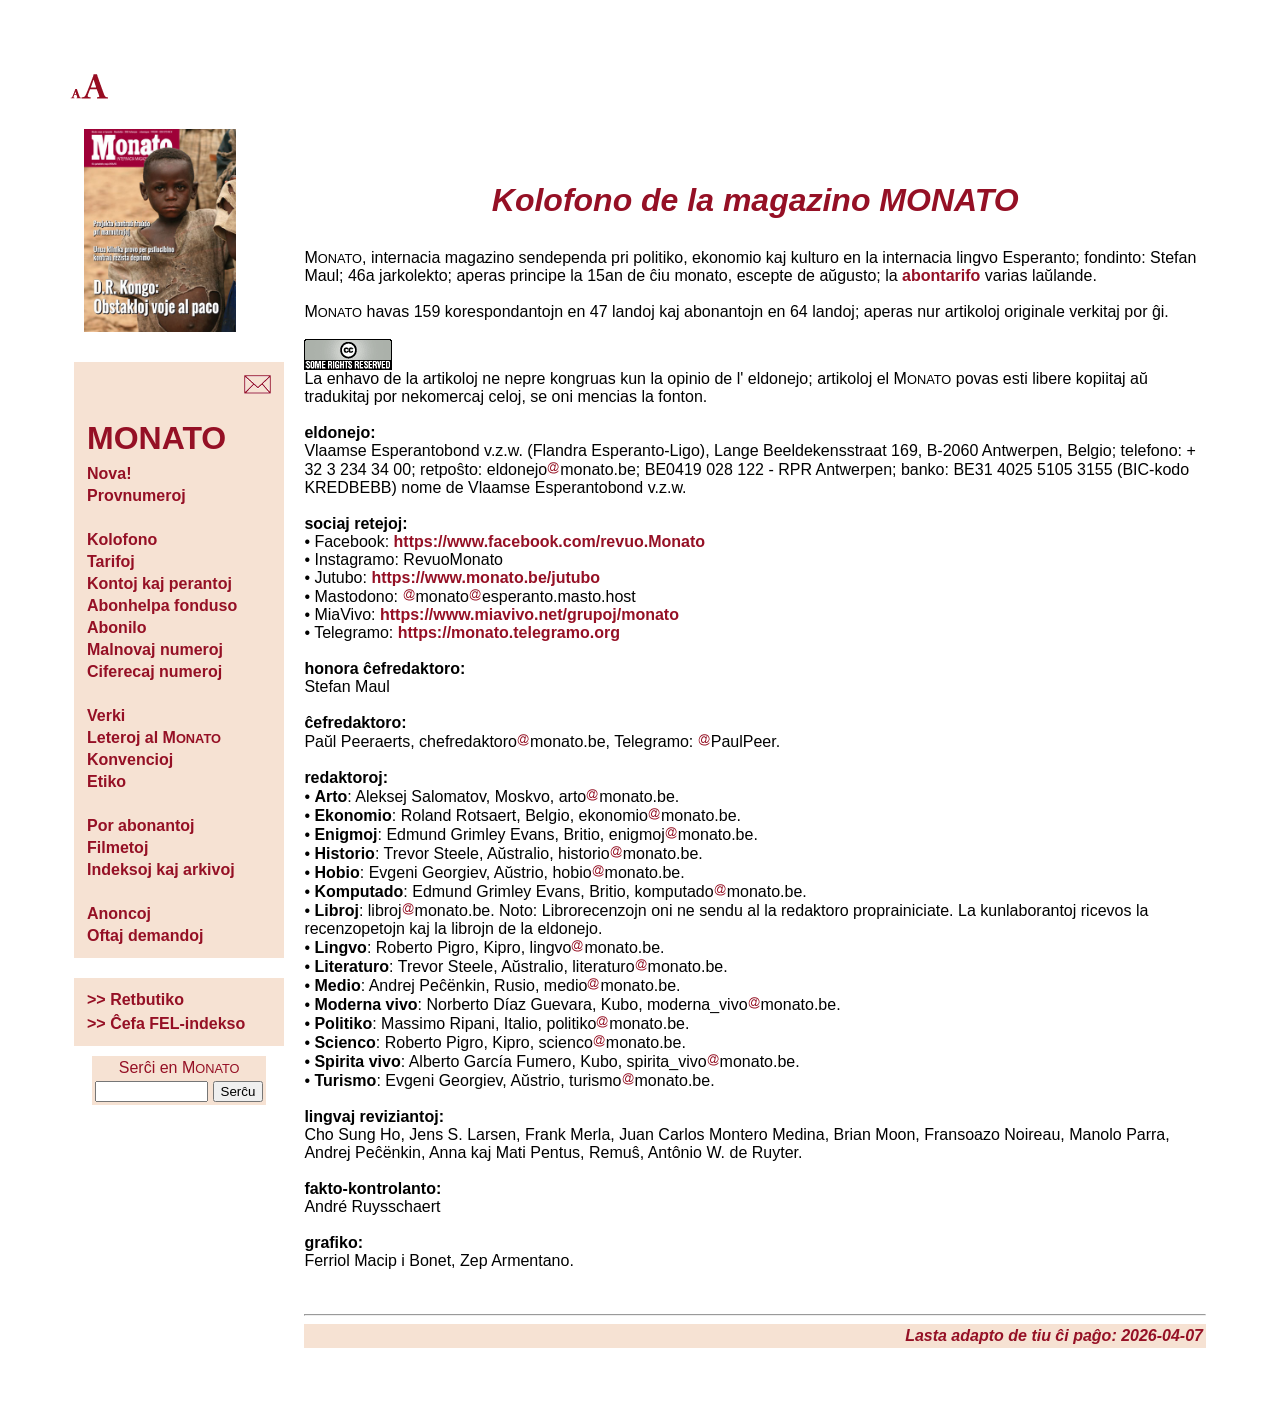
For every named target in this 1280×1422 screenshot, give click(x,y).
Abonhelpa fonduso (162, 605)
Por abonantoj (141, 825)
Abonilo (117, 627)
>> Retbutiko (135, 999)
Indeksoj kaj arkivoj (161, 869)
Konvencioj (130, 759)
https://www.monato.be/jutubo (485, 577)
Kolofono (122, 539)
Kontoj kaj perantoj (159, 583)
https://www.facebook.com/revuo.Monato (549, 541)
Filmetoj (117, 847)
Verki (106, 715)
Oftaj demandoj (145, 935)
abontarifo (941, 275)
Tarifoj (111, 561)
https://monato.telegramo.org (509, 632)
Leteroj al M (154, 737)
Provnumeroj (136, 495)
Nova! (109, 473)
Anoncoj (119, 913)
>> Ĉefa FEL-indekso (166, 1023)
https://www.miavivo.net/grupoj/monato (529, 614)
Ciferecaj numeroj (154, 671)
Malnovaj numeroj (155, 649)
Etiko (106, 781)
